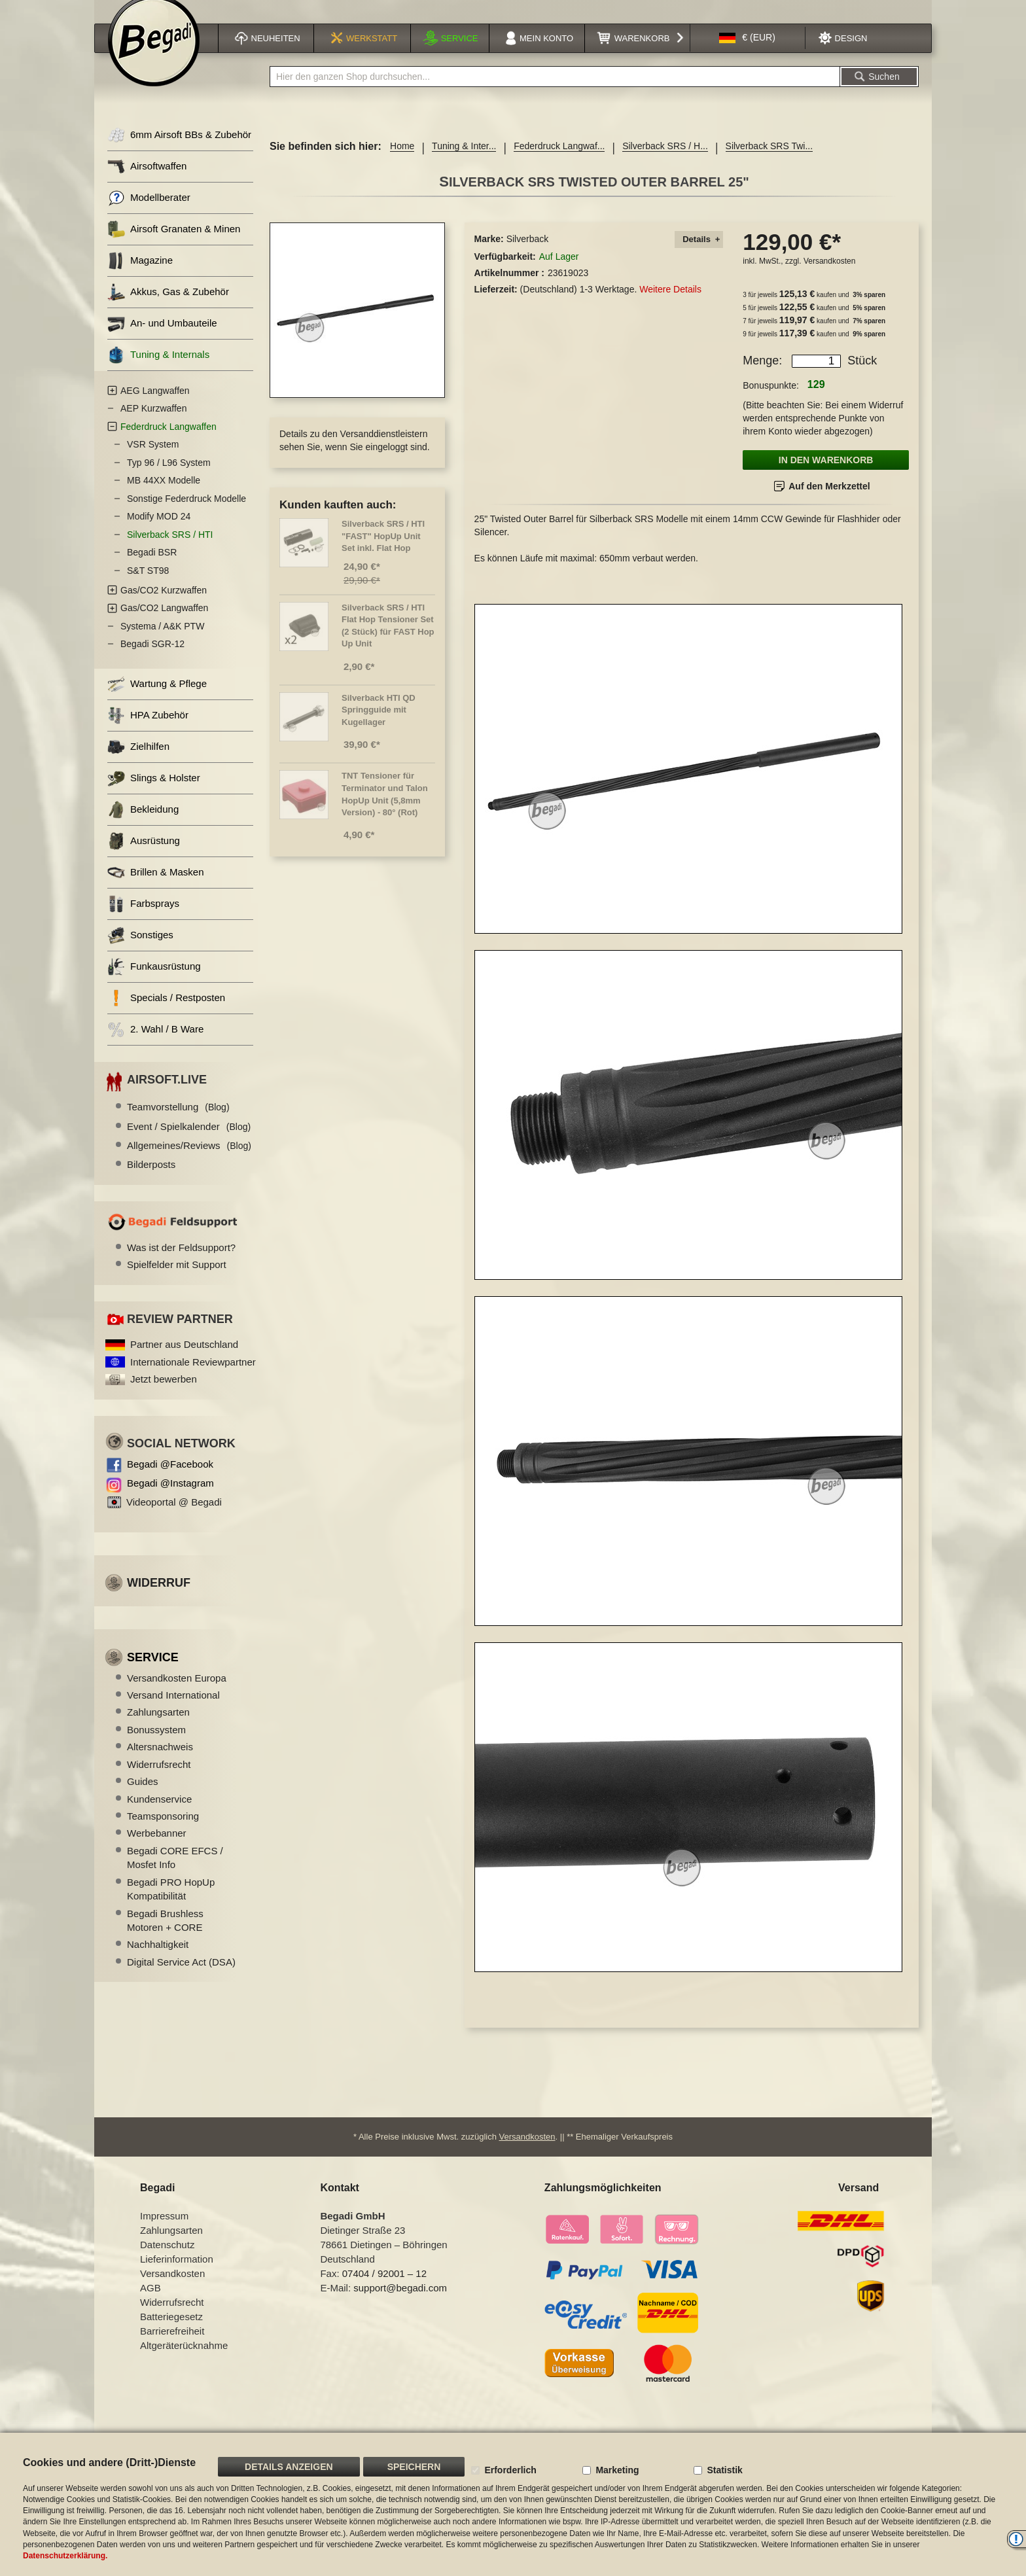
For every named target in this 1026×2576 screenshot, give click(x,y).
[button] (747, 55)
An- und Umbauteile (162, 340)
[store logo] (154, 57)
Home (402, 162)
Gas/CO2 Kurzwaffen (163, 606)
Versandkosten (829, 277)
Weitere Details (670, 305)
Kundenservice (159, 1815)
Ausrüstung (143, 857)
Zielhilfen (138, 763)
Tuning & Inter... (464, 162)
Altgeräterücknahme (184, 2361)
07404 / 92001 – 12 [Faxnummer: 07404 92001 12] (384, 2289)
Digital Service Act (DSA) (181, 1978)
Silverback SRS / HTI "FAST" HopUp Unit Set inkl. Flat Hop (383, 552)
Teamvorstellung (178, 1123)
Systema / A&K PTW (162, 642)
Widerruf (158, 1599)
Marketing (617, 2470)
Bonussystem (156, 1746)
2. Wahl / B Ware (155, 1046)
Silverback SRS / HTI (170, 551)
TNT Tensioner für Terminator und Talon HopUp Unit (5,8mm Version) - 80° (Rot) (385, 810)
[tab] (699, 256)
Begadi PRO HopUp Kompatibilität (171, 1905)
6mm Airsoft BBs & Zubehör (179, 151)
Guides (142, 1797)
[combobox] (555, 93)
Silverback (527, 255)
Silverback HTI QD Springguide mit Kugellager (379, 726)
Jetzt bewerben (163, 1395)
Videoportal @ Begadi (174, 1518)
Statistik (724, 2470)
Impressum (164, 2232)
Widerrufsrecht (159, 1780)
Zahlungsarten (158, 1728)
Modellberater (148, 214)
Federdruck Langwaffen (168, 443)
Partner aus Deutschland (184, 1360)
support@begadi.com (400, 2304)
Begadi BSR (152, 568)
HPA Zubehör (147, 732)
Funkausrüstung (154, 983)
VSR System (153, 460)
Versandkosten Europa (176, 1694)
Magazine (140, 277)
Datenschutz (167, 2261)
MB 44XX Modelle (163, 496)
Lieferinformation (176, 2275)
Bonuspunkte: (771, 402)
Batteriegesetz (171, 2332)
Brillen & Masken (155, 889)
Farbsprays (143, 920)
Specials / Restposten (166, 1014)
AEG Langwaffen (155, 407)
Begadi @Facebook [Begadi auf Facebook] (170, 1480)
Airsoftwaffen (146, 183)
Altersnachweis (160, 1763)
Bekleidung (143, 826)
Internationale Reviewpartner (193, 1378)
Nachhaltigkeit (157, 1960)
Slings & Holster (153, 794)
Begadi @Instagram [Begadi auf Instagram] (170, 1499)
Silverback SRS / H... (665, 162)
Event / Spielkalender (189, 1142)
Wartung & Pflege (157, 700)
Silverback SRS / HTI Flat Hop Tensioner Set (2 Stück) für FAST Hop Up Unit (388, 642)
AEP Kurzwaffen (153, 424)
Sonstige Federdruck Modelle (186, 515)
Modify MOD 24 (158, 532)
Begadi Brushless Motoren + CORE (165, 1936)
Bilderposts (151, 1180)
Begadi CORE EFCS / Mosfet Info (175, 1873)
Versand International (173, 1711)
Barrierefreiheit (172, 2347)
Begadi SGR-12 (152, 660)
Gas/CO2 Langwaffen (164, 624)
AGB (150, 2304)
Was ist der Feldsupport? (181, 1263)
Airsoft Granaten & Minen (173, 246)
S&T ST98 (148, 587)
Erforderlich (510, 2470)
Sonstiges (140, 952)
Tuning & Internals (158, 371)
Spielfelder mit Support (176, 1280)
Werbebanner (156, 1849)
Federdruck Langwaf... (559, 162)
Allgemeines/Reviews (189, 1161)
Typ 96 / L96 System (169, 479)
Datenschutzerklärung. (65, 2555)
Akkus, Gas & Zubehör (168, 308)
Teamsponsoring (163, 1832)
